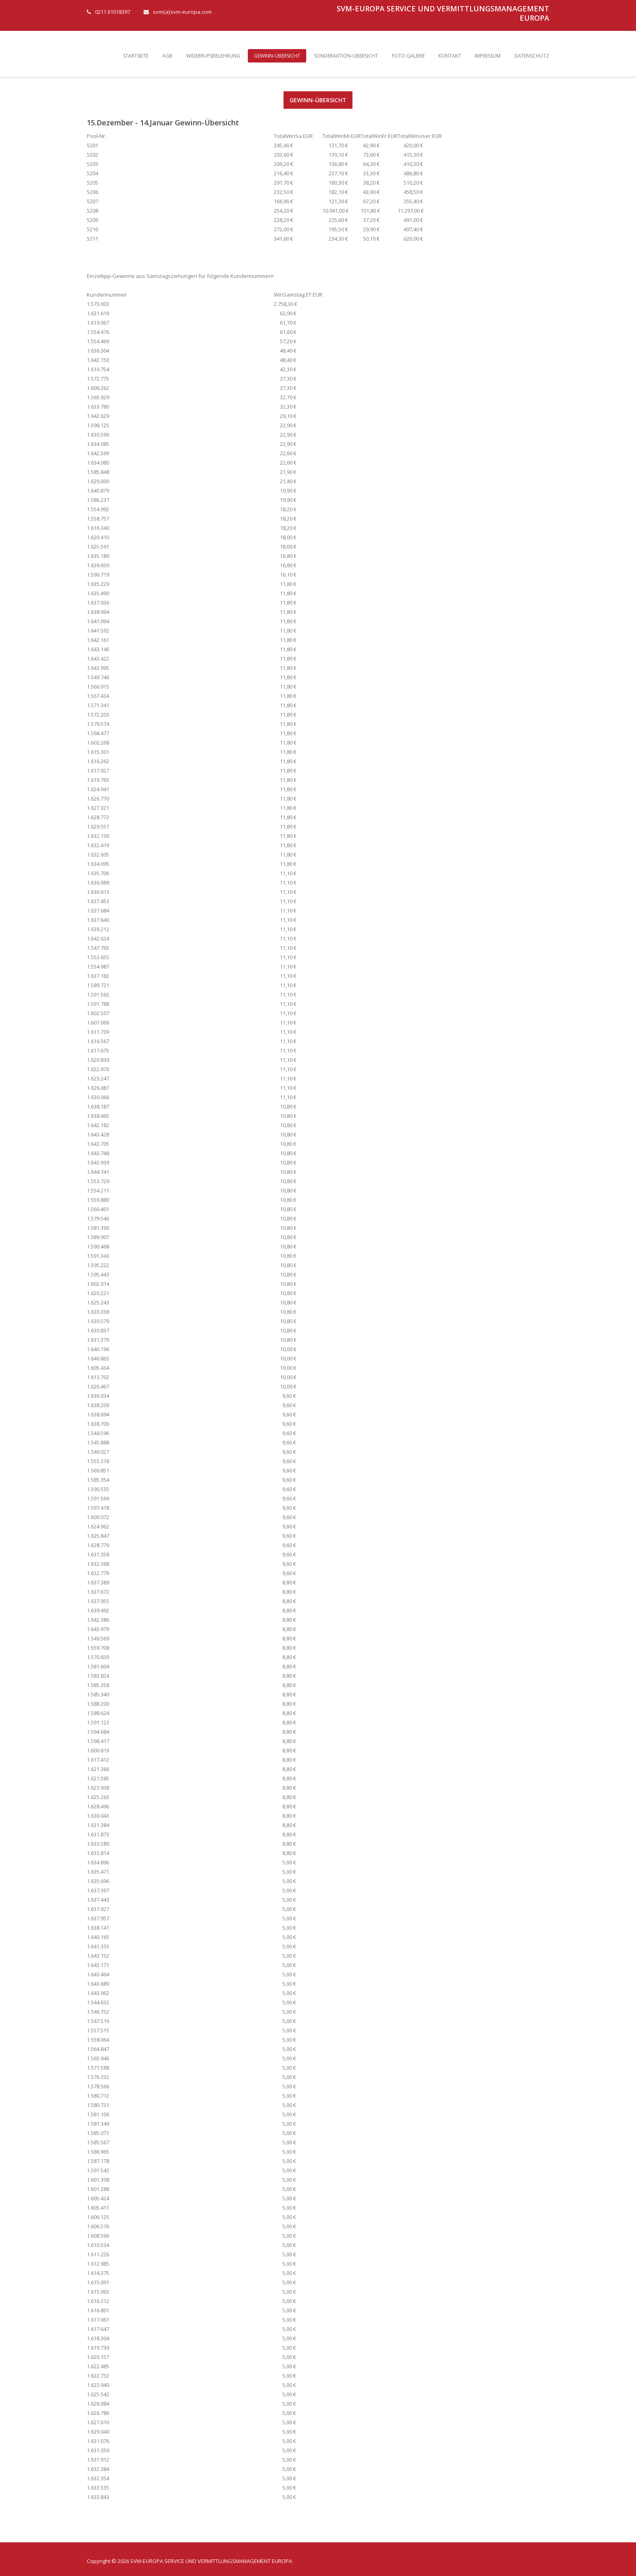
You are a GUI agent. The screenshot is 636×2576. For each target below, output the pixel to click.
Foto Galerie (408, 55)
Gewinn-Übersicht (277, 55)
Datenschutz (531, 55)
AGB (167, 55)
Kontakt (449, 55)
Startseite (135, 55)
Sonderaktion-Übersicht (346, 55)
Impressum (488, 55)
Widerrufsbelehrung (213, 55)
